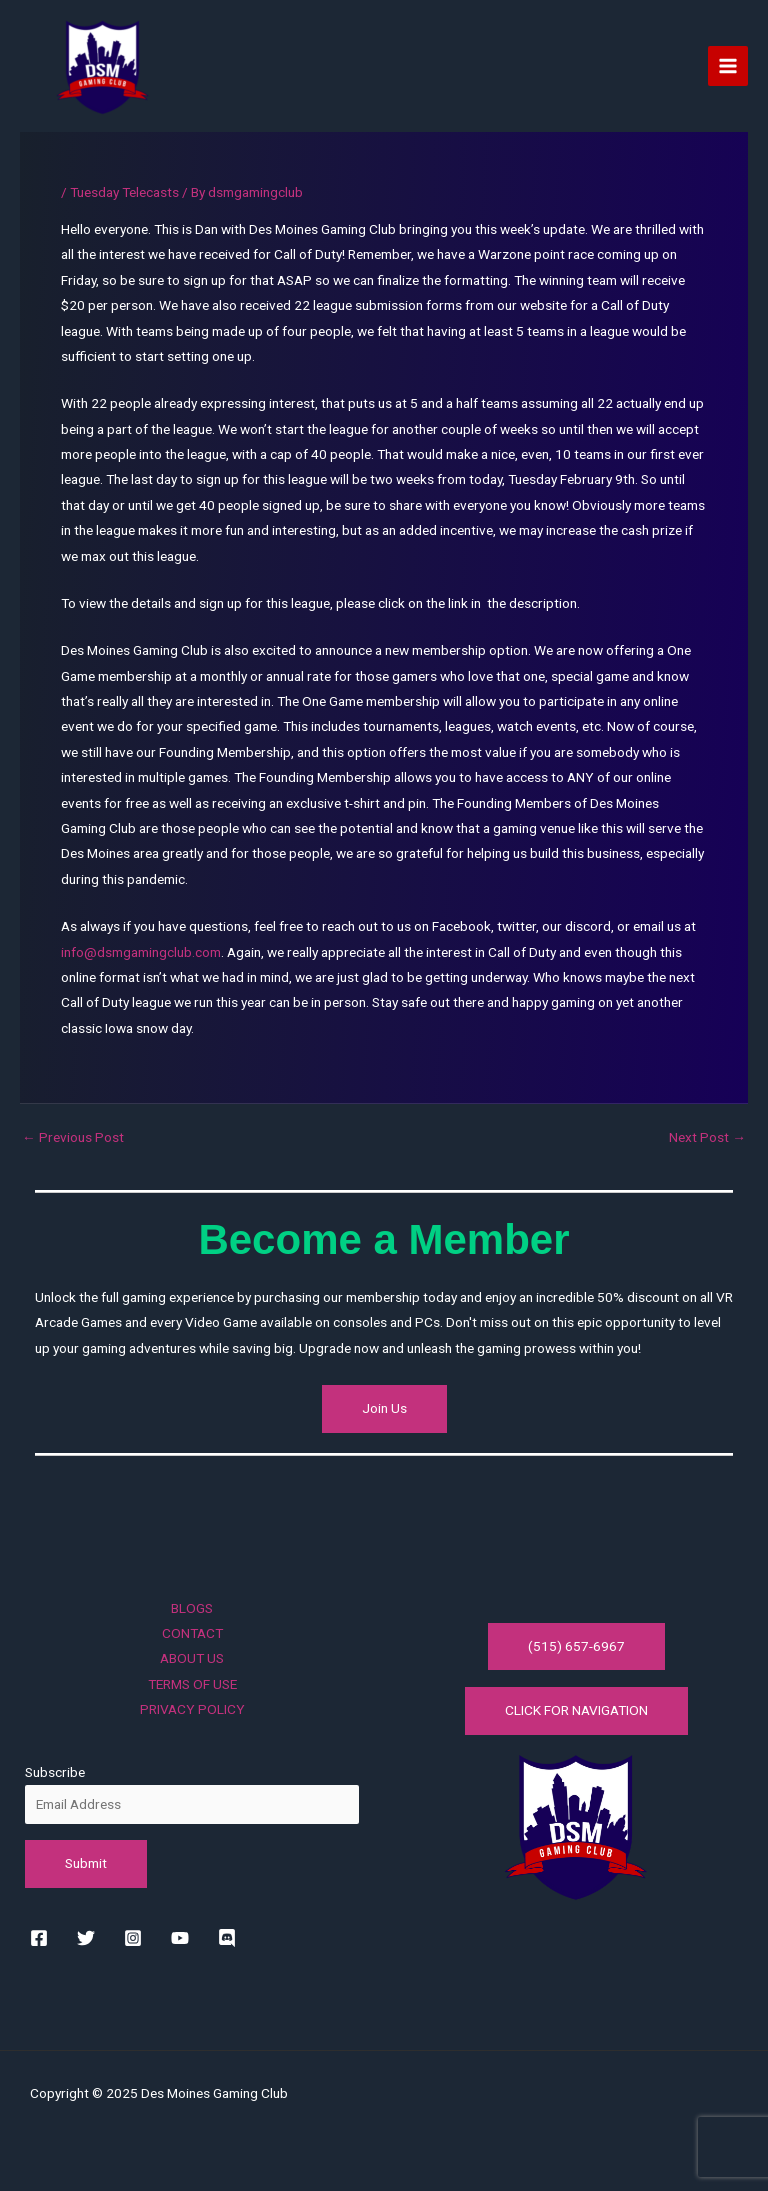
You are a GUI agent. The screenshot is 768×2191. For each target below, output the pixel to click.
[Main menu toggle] (728, 66)
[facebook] (42, 1938)
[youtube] (183, 1938)
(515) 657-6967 (576, 1646)
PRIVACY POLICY (192, 1709)
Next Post (707, 1138)
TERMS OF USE (192, 1684)
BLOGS (192, 1608)
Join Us (384, 1408)
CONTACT (192, 1633)
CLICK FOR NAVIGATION (576, 1710)
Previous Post (73, 1138)
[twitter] (89, 1938)
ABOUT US (192, 1658)
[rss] (230, 1938)
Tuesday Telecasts (124, 192)
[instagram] (136, 1938)
